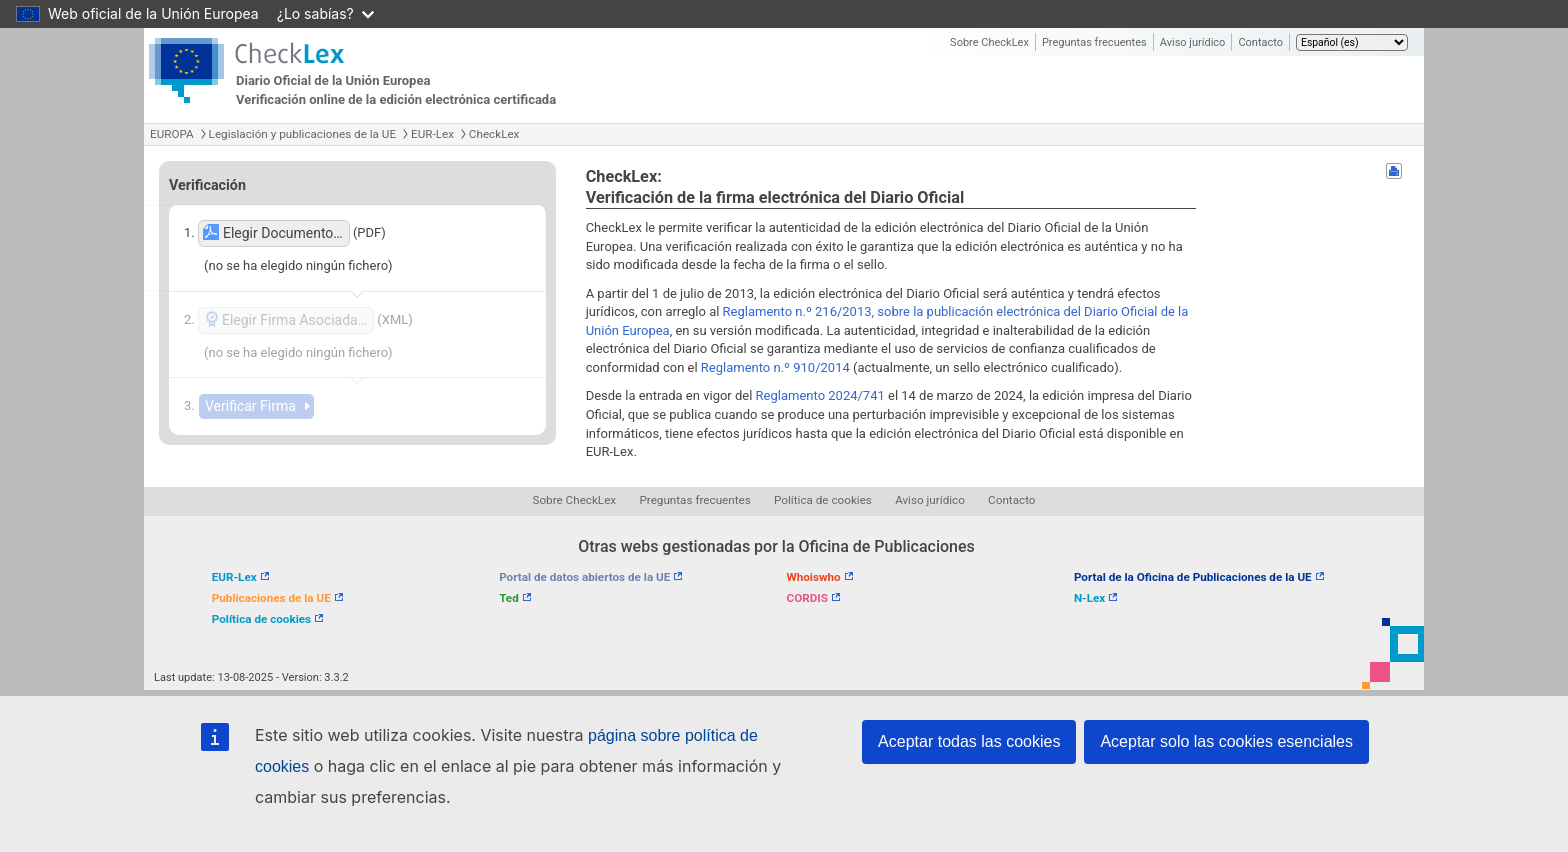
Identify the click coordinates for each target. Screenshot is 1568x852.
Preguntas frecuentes (1094, 42)
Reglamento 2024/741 (820, 395)
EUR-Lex (432, 134)
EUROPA (172, 134)
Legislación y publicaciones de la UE (302, 134)
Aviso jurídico (1193, 42)
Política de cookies (823, 500)
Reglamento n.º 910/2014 (775, 367)
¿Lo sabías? (325, 13)
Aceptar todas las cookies (969, 741)
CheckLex (494, 134)
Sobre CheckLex (989, 42)
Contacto (1260, 42)
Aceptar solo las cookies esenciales (1226, 741)
